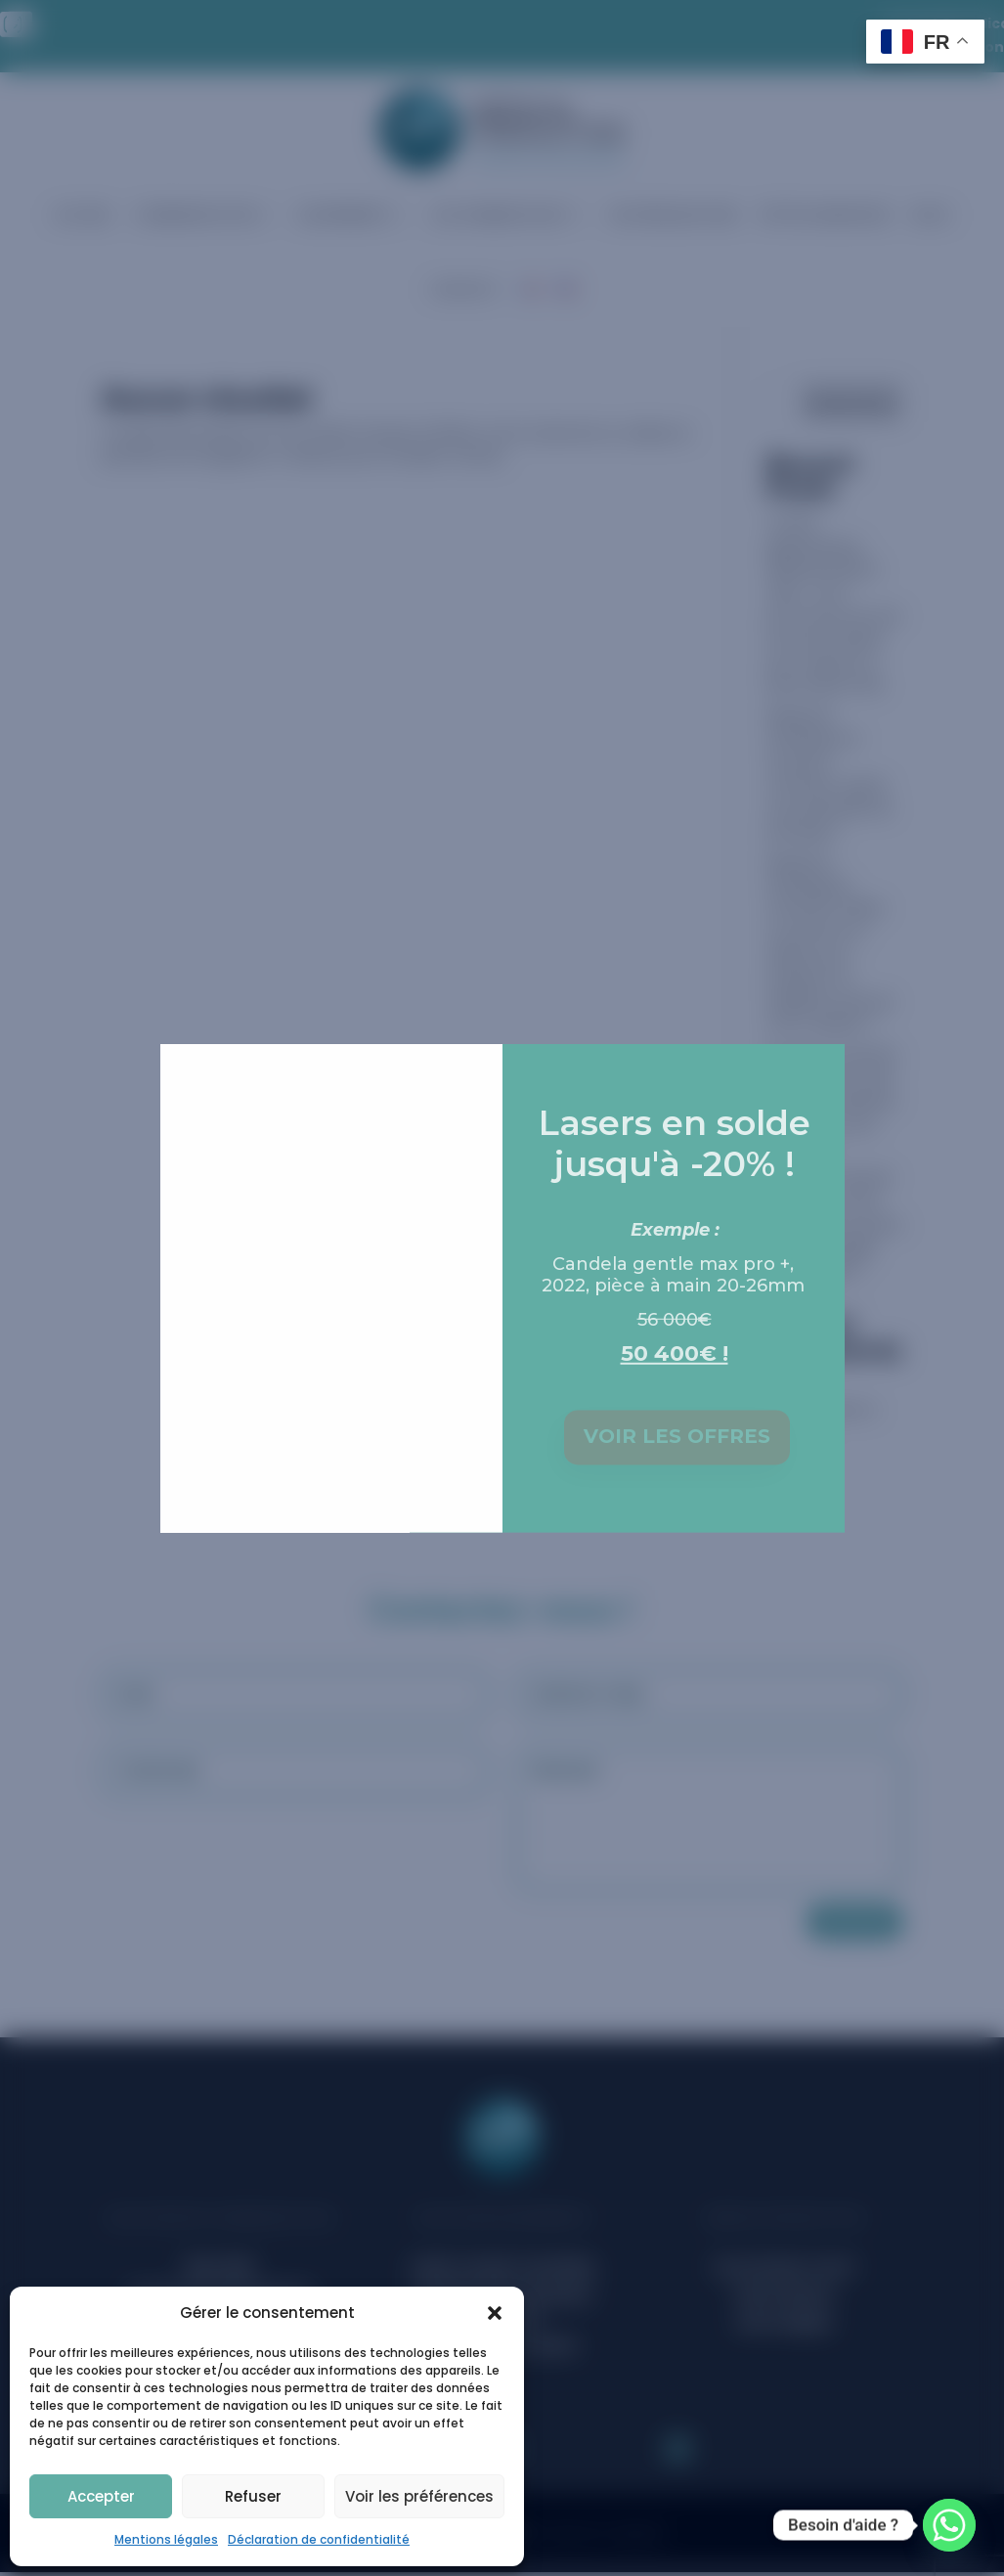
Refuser (253, 2496)
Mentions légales (166, 2539)
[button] (494, 2313)
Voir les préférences (419, 2496)
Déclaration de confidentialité (319, 2539)
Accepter (101, 2496)
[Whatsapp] (949, 2525)
